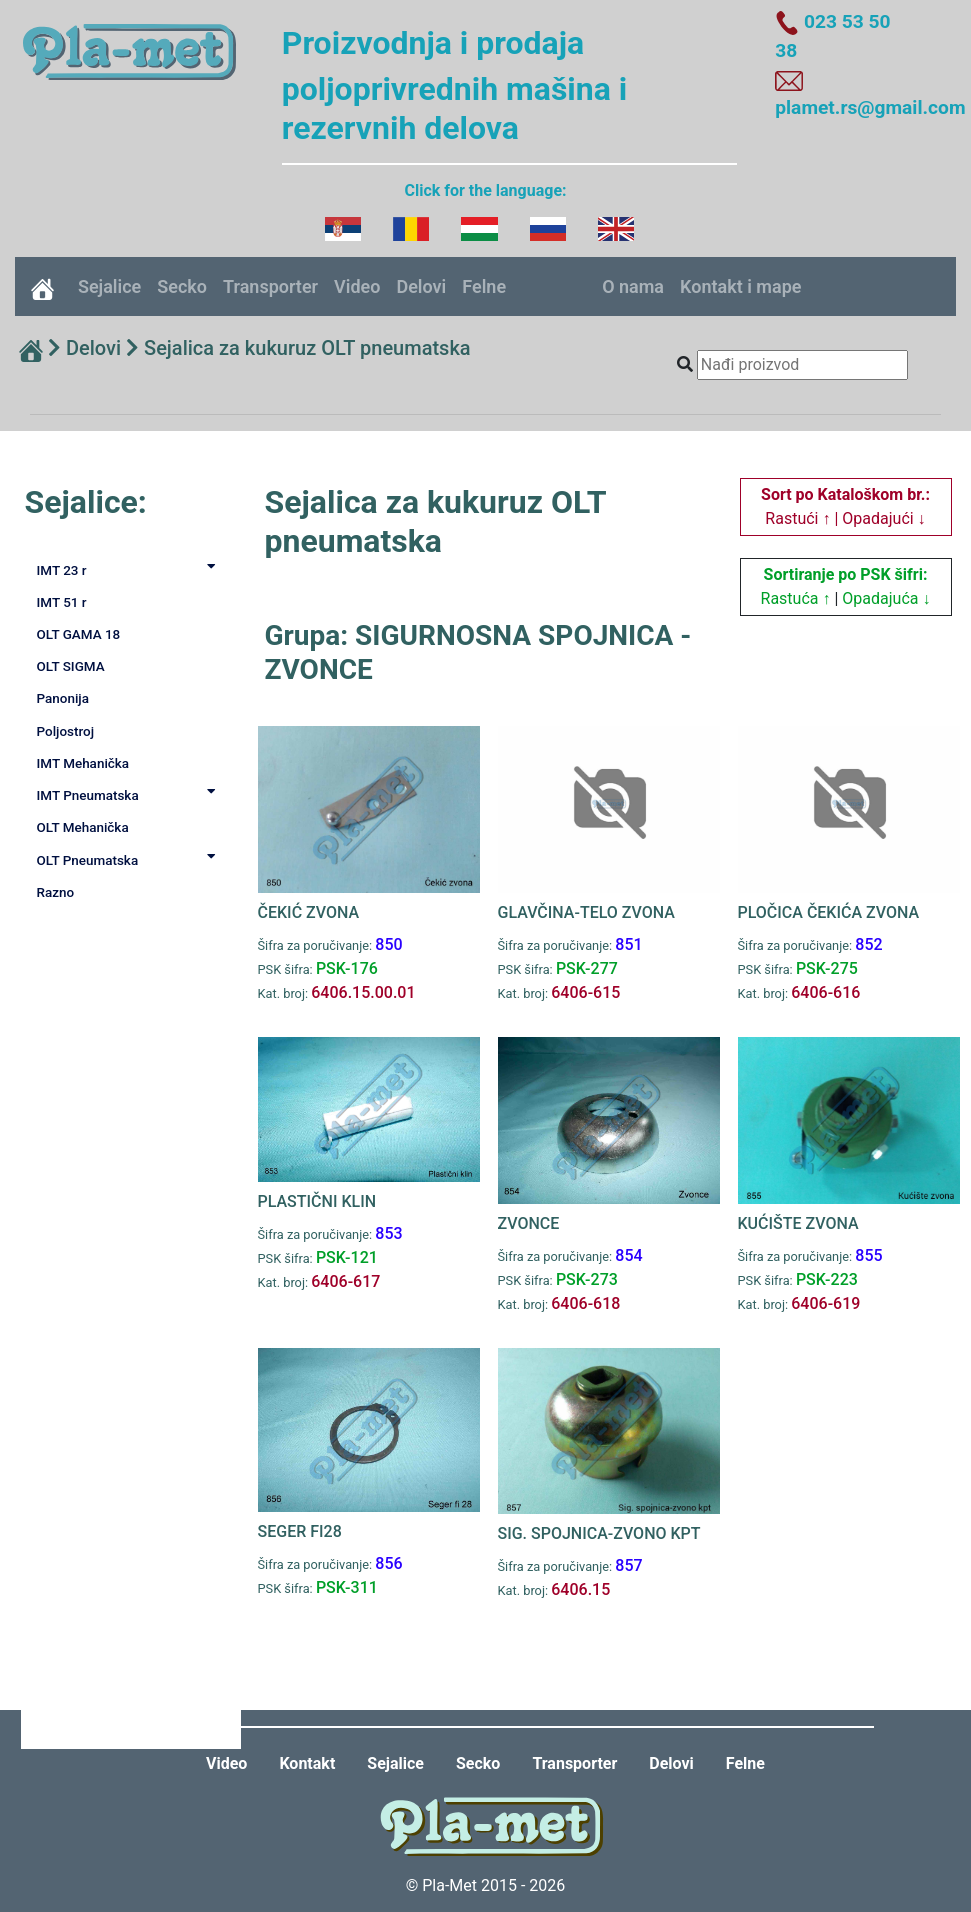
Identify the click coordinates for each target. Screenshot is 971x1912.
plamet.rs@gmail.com (870, 107)
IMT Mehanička (83, 763)
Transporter (270, 286)
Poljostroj (66, 731)
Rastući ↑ (797, 518)
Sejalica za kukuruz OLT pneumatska (307, 348)
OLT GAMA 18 (79, 634)
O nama (633, 286)
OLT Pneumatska (130, 859)
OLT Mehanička (83, 827)
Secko (182, 286)
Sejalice (109, 286)
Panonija (63, 698)
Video (357, 286)
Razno (56, 892)
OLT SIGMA (71, 666)
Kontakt (307, 1763)
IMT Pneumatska (130, 794)
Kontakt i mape (740, 286)
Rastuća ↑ (796, 598)
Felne (484, 286)
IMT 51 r (62, 602)
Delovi (421, 286)
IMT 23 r (130, 569)
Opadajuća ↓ (886, 598)
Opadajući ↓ (883, 518)
